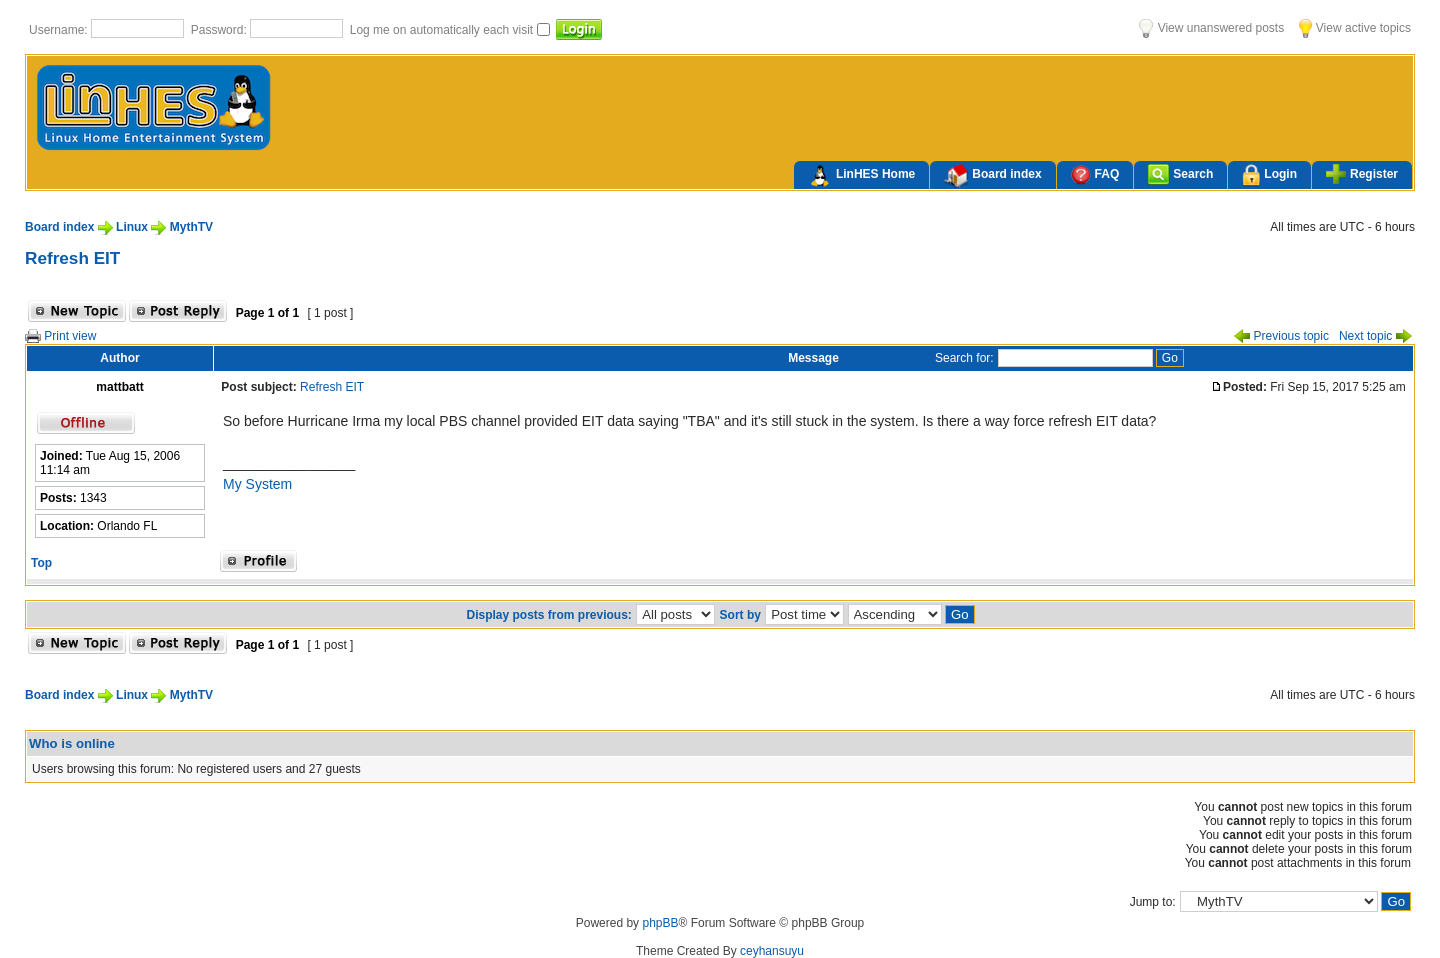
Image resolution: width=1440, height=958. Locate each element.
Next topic (1375, 336)
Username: (60, 30)
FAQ (1095, 174)
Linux (132, 227)
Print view (60, 336)
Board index (992, 176)
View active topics (1355, 28)
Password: (220, 30)
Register (1362, 174)
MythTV (191, 227)
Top (41, 563)
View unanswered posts (1211, 28)
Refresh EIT (72, 258)
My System (257, 484)
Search (1180, 174)
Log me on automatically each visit (443, 30)
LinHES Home (861, 176)
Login (1269, 175)
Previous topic (1281, 336)
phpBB (660, 923)
